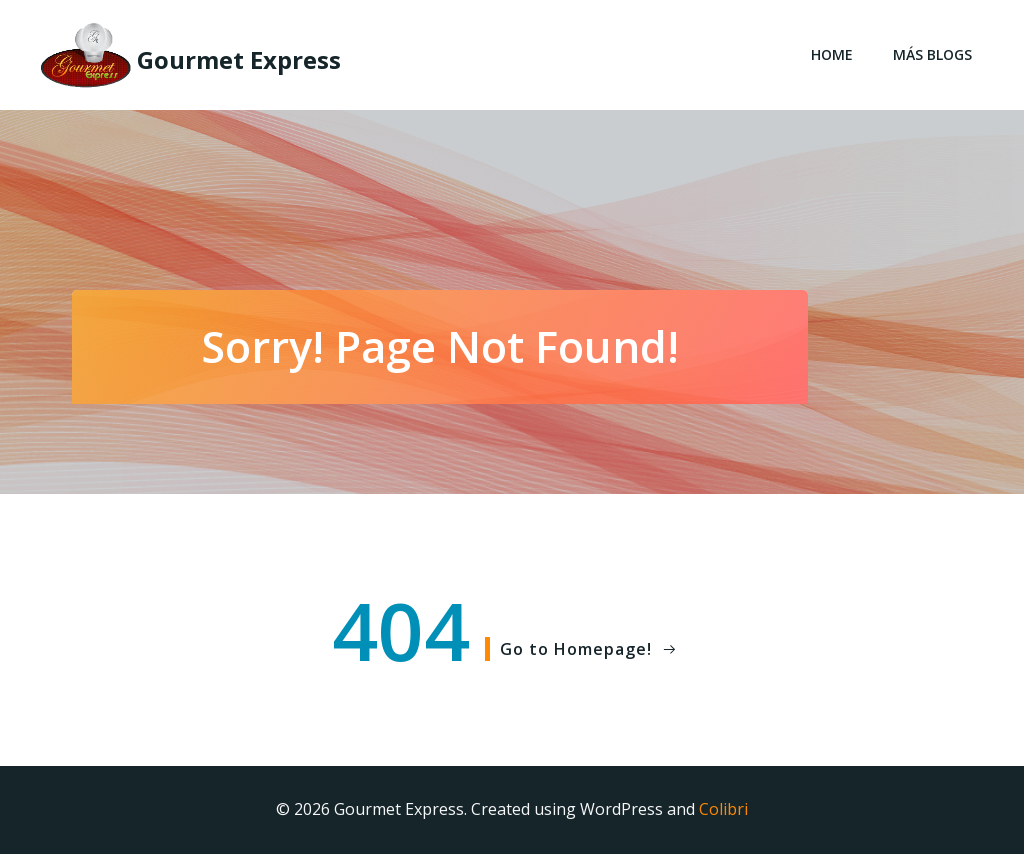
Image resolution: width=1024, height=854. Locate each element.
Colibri (723, 809)
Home (832, 54)
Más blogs (932, 54)
